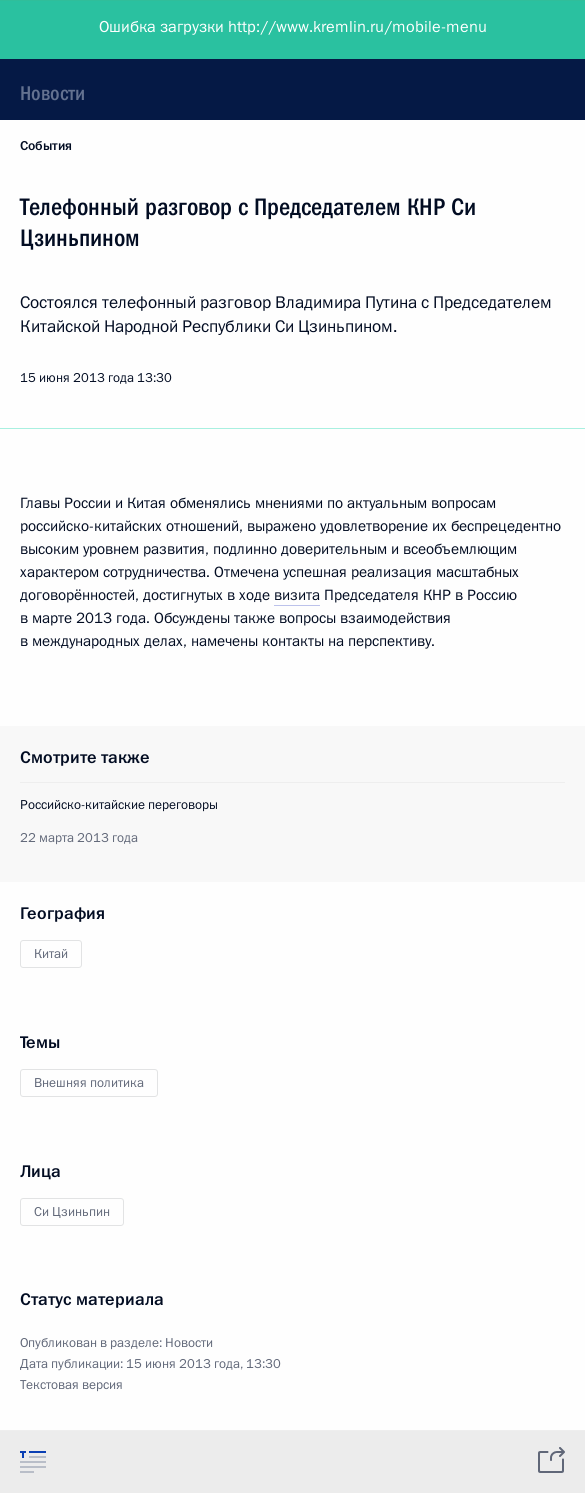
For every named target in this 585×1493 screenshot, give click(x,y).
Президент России (92, 30)
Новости (52, 93)
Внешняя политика (89, 1083)
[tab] (33, 1461)
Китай (51, 954)
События (46, 146)
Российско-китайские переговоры (119, 805)
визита (297, 595)
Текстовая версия (71, 1385)
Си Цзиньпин (72, 1212)
